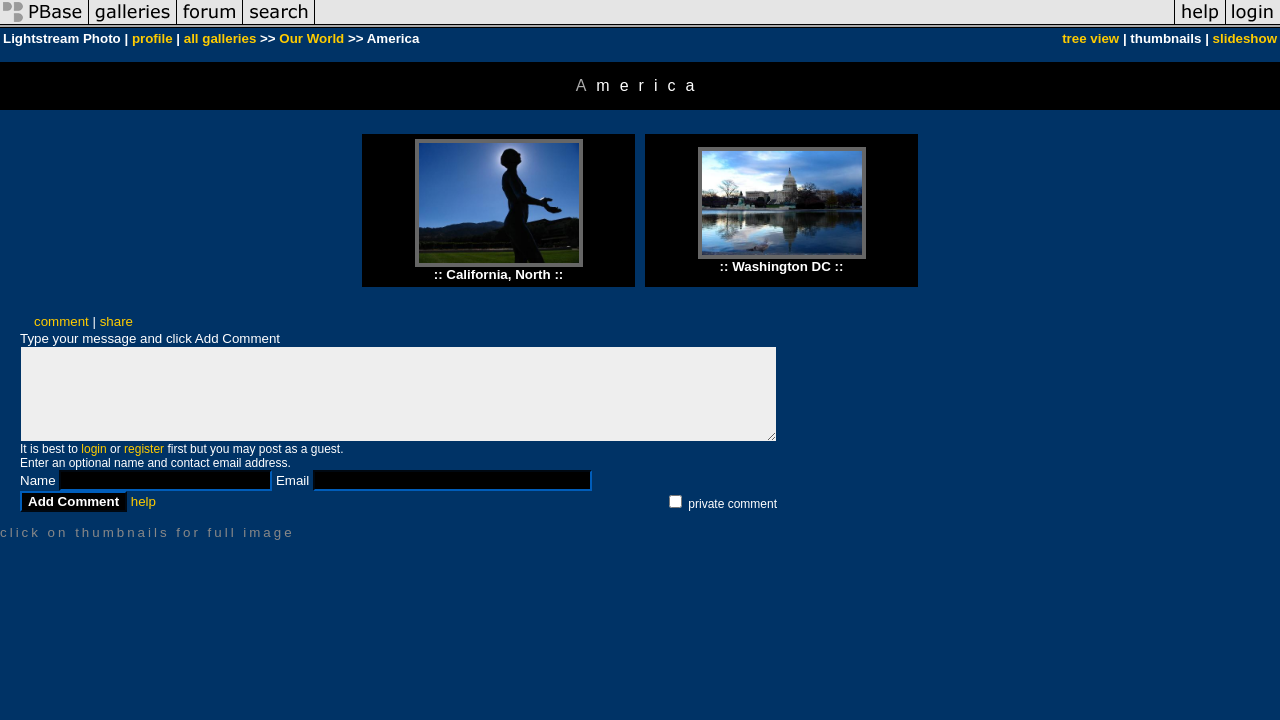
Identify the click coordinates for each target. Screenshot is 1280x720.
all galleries (220, 38)
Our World (311, 38)
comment (61, 321)
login (93, 449)
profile (152, 38)
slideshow (1245, 38)
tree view (1090, 38)
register (144, 449)
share (116, 321)
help (143, 501)
